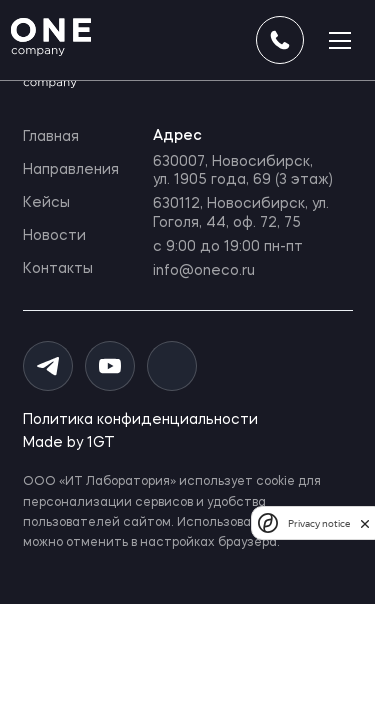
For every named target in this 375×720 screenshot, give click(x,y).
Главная (51, 137)
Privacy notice (319, 523)
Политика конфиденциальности (140, 420)
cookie (275, 482)
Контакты (58, 269)
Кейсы (46, 203)
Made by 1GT (69, 443)
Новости (54, 236)
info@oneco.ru (204, 271)
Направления (71, 170)
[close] (365, 523)
